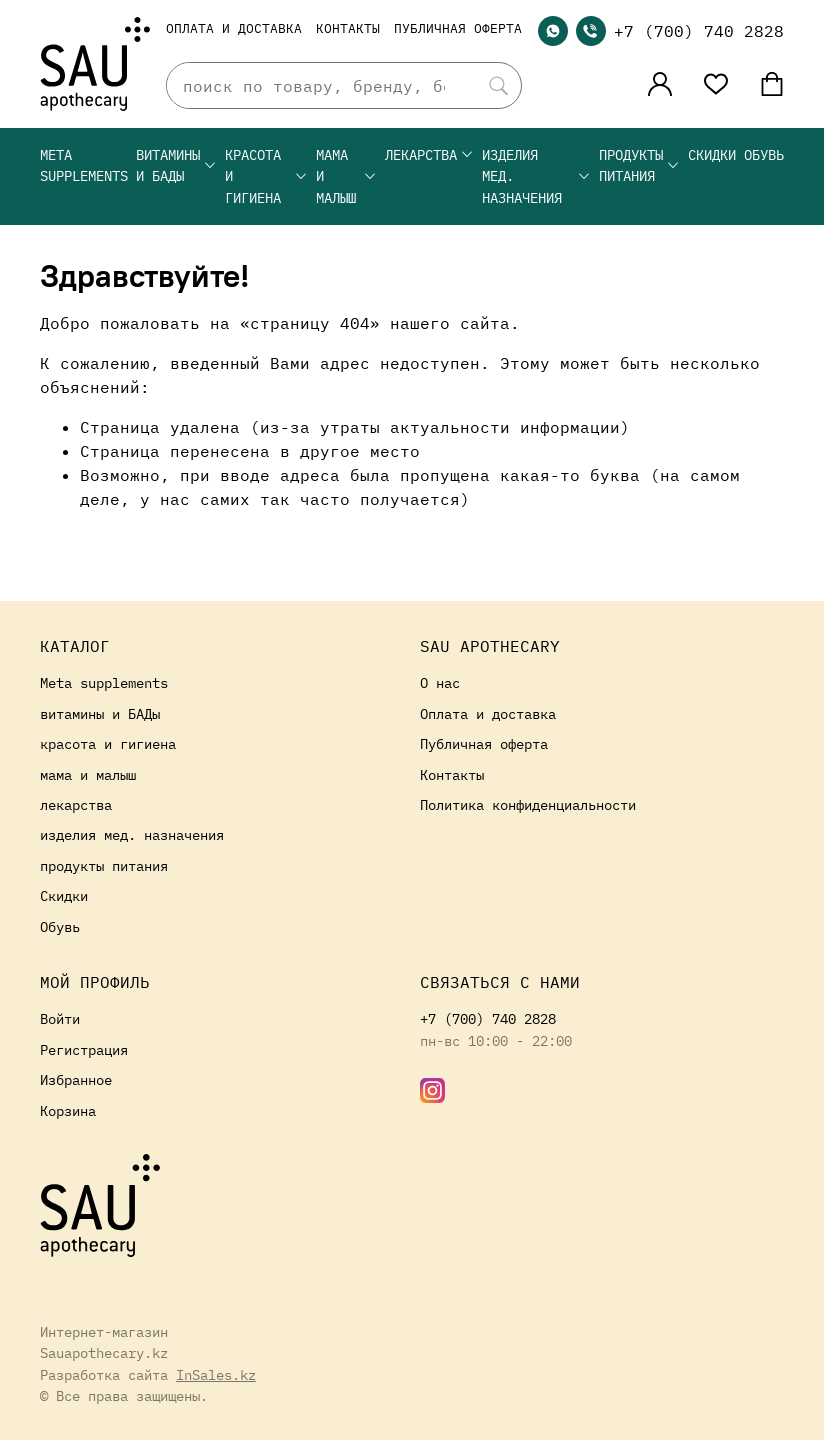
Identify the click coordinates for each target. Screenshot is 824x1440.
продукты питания (639, 165)
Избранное (76, 1079)
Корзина (68, 1110)
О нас (440, 682)
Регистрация (84, 1049)
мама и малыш (346, 176)
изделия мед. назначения (536, 176)
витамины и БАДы (176, 165)
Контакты (348, 28)
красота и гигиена (266, 176)
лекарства (429, 154)
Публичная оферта (458, 28)
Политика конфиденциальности (528, 804)
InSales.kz (216, 1374)
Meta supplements (84, 165)
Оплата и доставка (234, 28)
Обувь (764, 154)
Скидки (712, 154)
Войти (60, 1018)
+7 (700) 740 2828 (699, 31)
